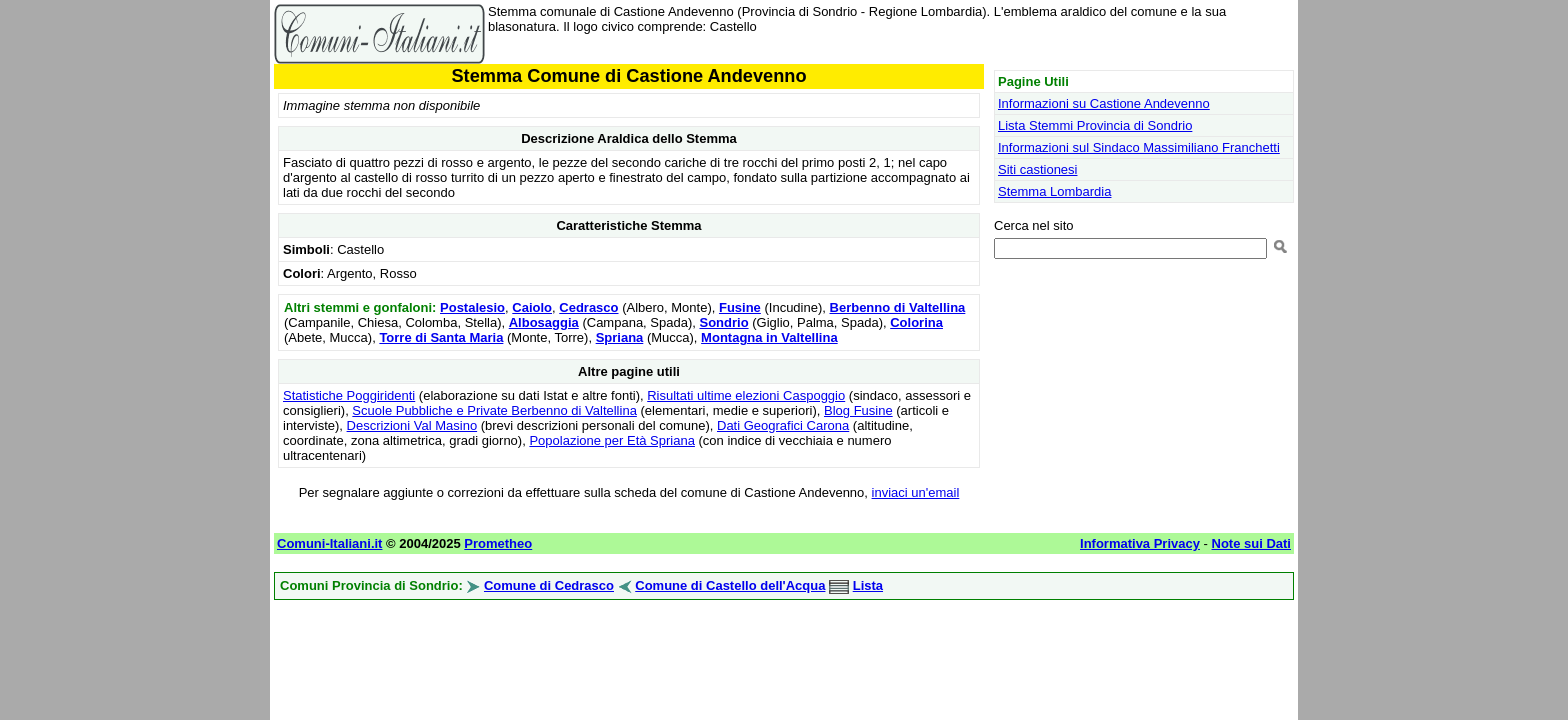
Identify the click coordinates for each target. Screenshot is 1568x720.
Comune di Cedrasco (549, 585)
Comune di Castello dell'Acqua (730, 585)
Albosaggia (544, 322)
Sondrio (723, 322)
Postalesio (472, 307)
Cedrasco (588, 307)
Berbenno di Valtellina (898, 307)
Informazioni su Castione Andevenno (1104, 103)
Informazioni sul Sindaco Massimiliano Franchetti (1139, 147)
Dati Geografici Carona (783, 425)
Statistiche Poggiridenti (349, 395)
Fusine (740, 307)
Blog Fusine (858, 410)
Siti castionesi (1037, 169)
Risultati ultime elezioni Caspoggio (746, 395)
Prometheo (498, 543)
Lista (868, 585)
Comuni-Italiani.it (329, 543)
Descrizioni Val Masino (412, 425)
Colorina (916, 322)
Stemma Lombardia (1054, 191)
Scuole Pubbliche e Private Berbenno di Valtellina (494, 410)
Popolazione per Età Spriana (612, 440)
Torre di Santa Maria (441, 337)
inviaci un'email (916, 492)
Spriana (620, 337)
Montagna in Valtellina (769, 337)
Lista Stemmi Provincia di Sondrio (1095, 125)
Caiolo (532, 307)
